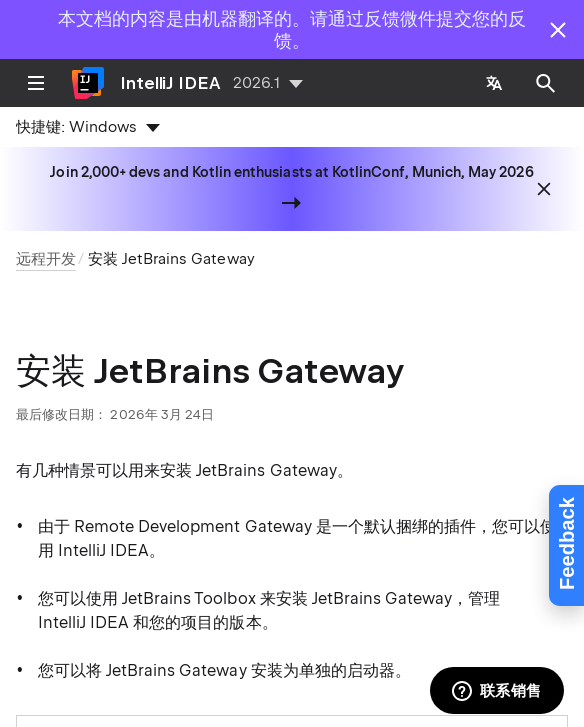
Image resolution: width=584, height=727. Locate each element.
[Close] (558, 30)
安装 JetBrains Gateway (171, 259)
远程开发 (46, 259)
